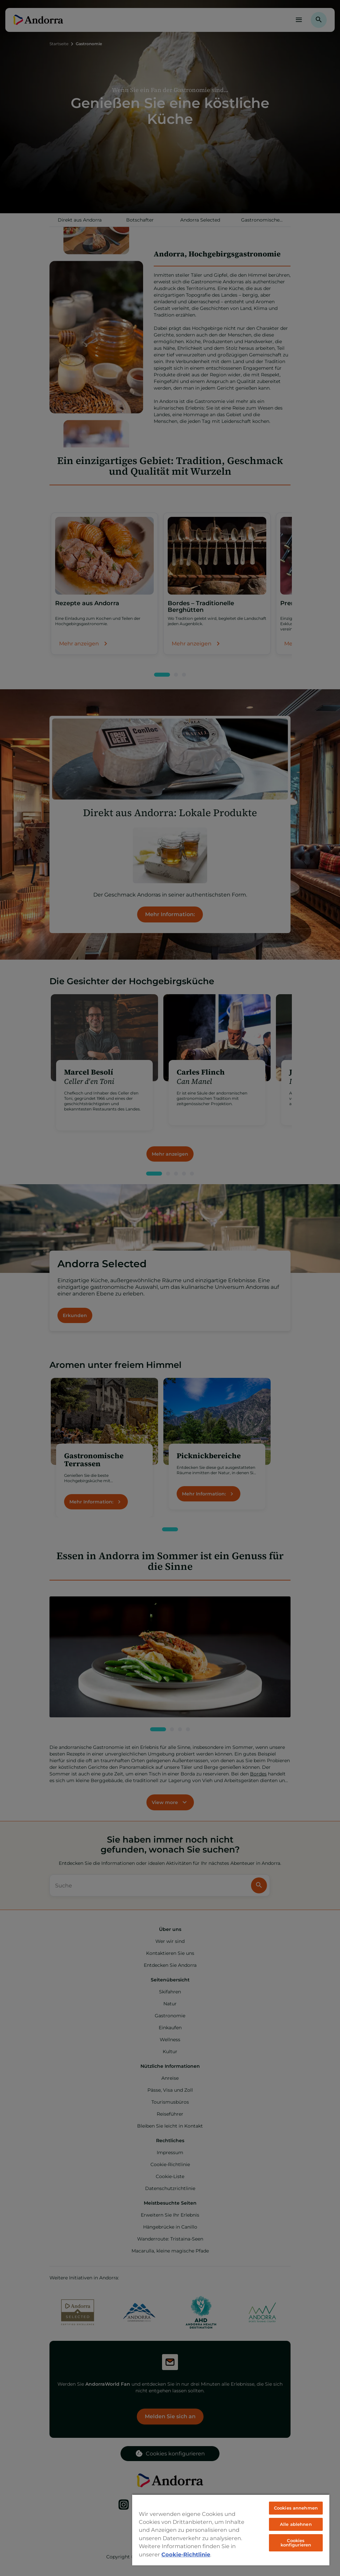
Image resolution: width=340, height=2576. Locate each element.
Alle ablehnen (296, 2524)
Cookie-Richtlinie (185, 2554)
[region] (230, 2529)
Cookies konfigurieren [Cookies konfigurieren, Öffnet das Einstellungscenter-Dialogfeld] (296, 2542)
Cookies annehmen (296, 2508)
